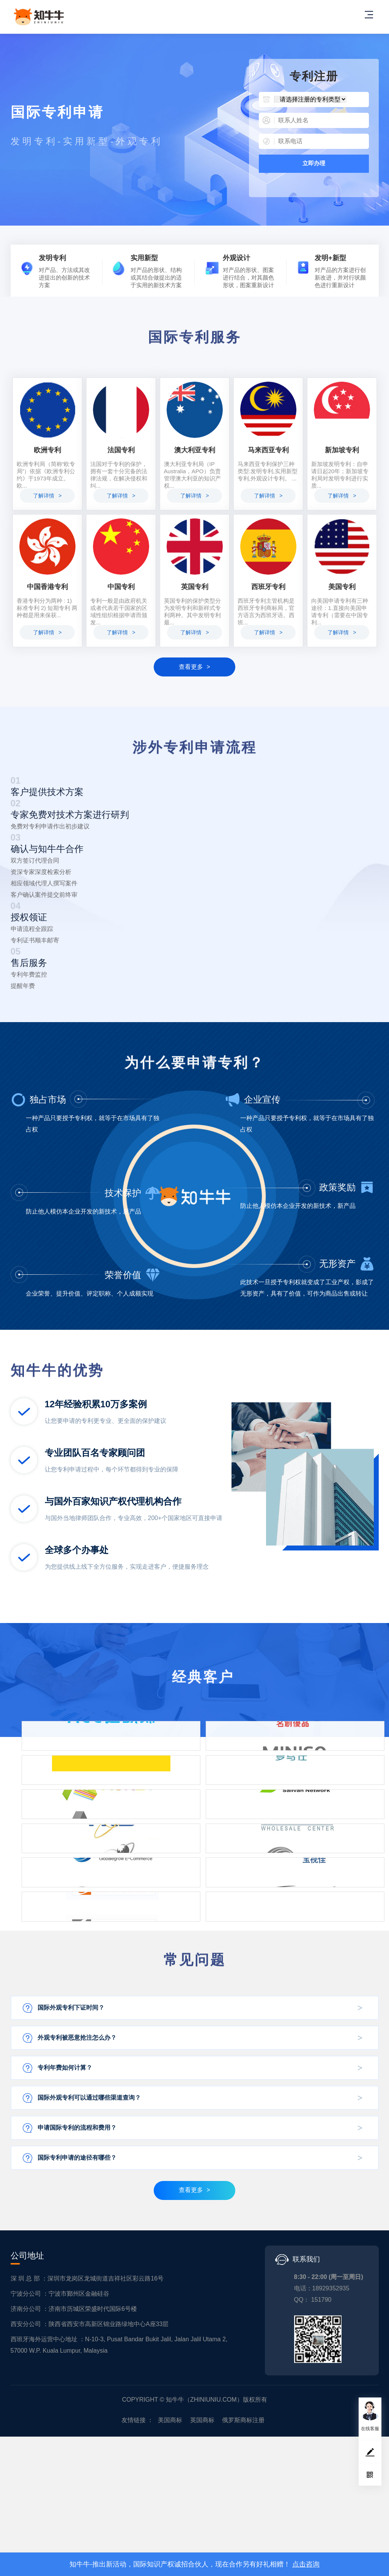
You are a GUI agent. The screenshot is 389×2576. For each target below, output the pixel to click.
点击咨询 (306, 2564)
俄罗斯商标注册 (243, 2538)
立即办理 (313, 163)
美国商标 (170, 2538)
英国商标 (202, 2538)
